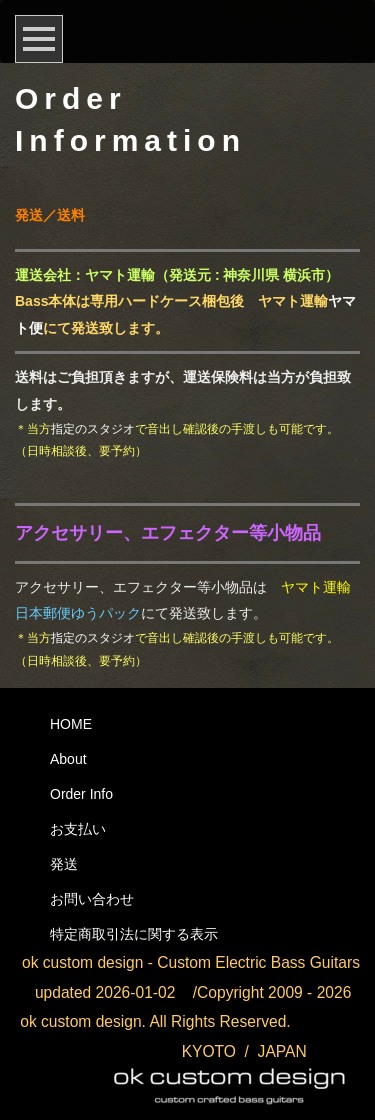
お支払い (78, 829)
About (68, 759)
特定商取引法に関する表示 (134, 934)
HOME (71, 724)
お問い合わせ (92, 899)
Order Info (81, 794)
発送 (64, 864)
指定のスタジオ (93, 429)
